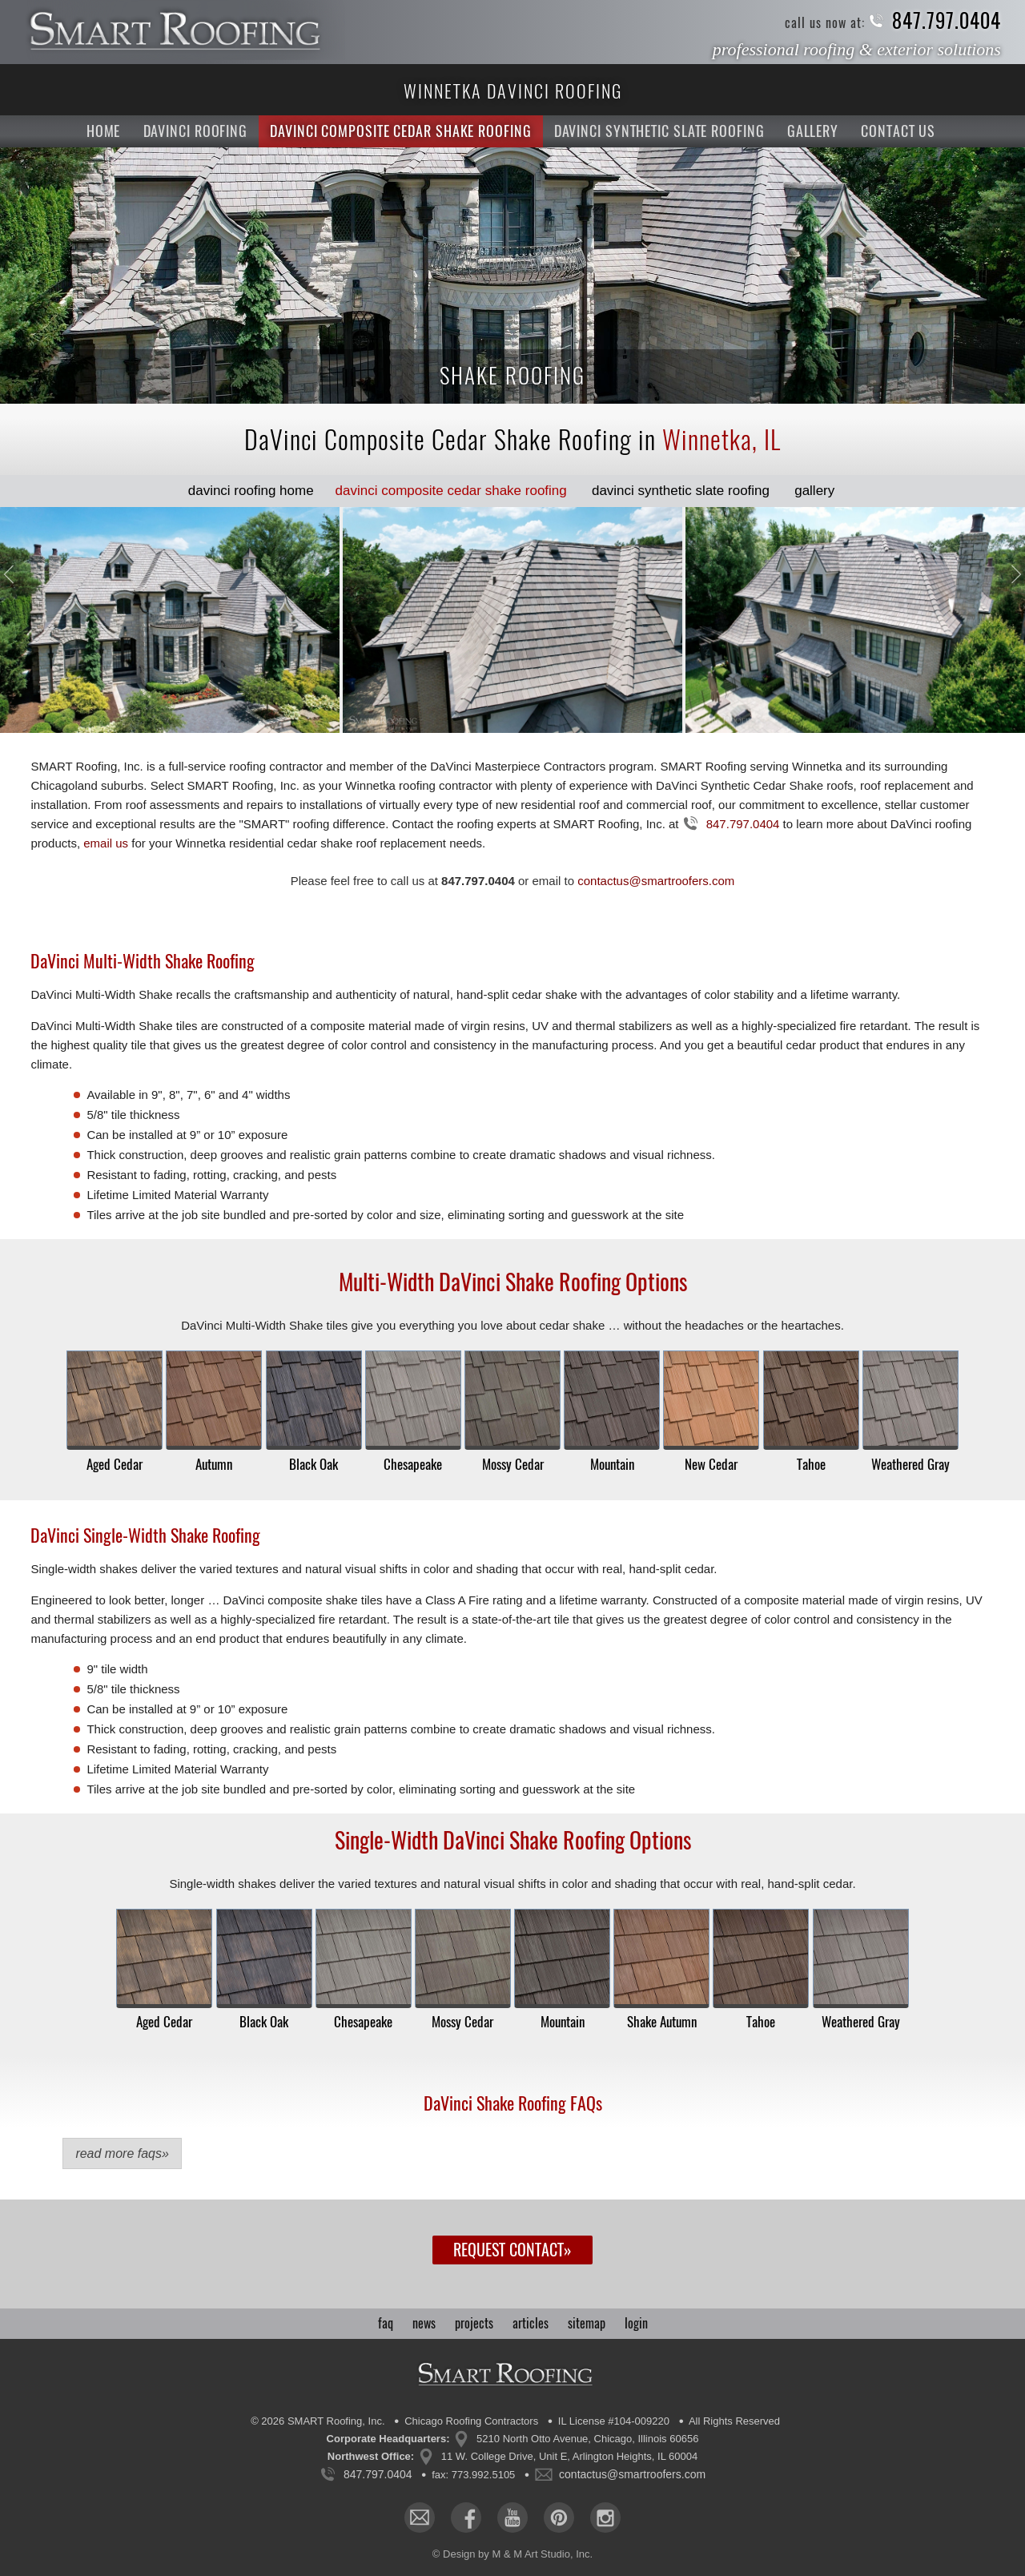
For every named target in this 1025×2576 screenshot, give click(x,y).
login (636, 2323)
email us (105, 843)
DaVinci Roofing (195, 131)
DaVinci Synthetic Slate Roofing (659, 131)
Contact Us (898, 131)
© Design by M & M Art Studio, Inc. (512, 2554)
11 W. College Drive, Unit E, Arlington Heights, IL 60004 (569, 2456)
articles (530, 2323)
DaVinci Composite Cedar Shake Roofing (400, 131)
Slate (681, 490)
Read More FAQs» (122, 2153)
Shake (451, 490)
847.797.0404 (946, 21)
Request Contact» (512, 2249)
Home (103, 131)
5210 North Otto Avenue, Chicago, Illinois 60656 (587, 2439)
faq (385, 2323)
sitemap (586, 2323)
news (424, 2323)
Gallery (812, 131)
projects (474, 2323)
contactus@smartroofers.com (655, 881)
